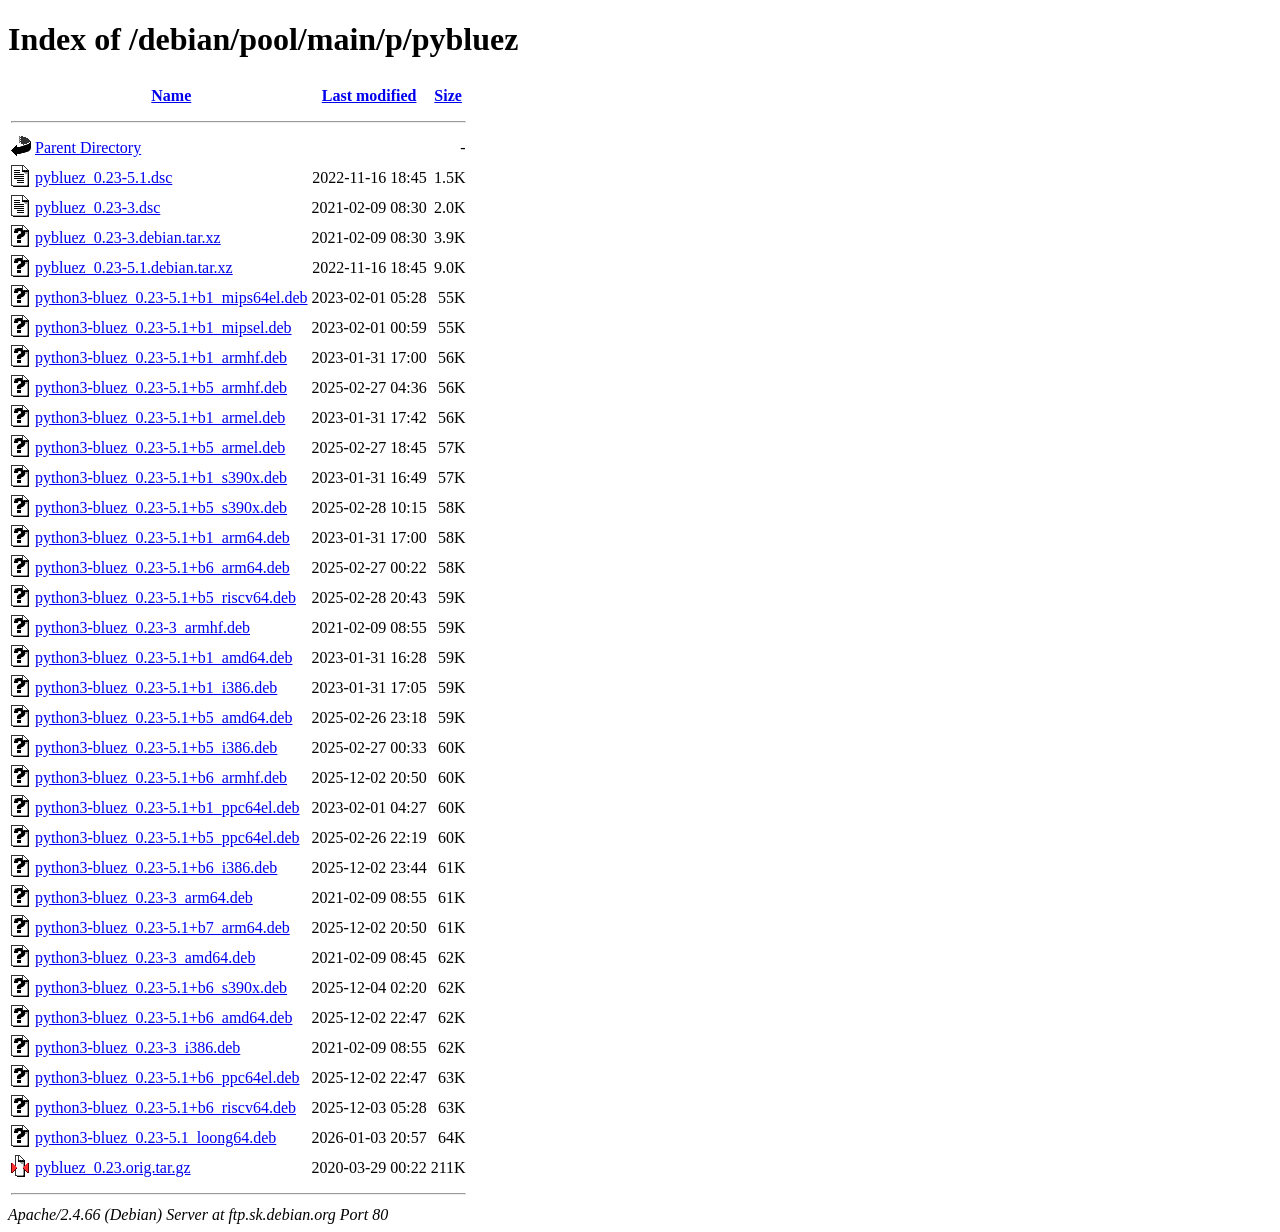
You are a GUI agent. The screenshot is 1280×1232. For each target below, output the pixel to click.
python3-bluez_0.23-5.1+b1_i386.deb (156, 687)
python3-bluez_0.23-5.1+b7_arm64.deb (162, 927)
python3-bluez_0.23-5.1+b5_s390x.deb (161, 507)
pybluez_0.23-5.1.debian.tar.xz (134, 267)
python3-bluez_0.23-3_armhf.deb (142, 627)
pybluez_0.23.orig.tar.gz (113, 1167)
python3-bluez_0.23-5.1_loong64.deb (155, 1137)
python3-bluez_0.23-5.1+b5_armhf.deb (161, 387)
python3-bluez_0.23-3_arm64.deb (144, 897)
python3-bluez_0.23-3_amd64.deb (145, 957)
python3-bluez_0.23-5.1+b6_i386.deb (156, 867)
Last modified (369, 95)
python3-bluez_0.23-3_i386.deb (137, 1047)
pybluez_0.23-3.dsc (97, 207)
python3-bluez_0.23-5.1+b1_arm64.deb (162, 537)
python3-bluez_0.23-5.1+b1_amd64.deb (163, 657)
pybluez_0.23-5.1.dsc (103, 177)
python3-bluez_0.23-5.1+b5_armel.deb (160, 447)
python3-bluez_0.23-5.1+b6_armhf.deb (161, 777)
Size (448, 95)
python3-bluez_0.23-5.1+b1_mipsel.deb (163, 327)
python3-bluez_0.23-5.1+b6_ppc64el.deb (167, 1077)
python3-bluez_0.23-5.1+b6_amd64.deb (163, 1017)
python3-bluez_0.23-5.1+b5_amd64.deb (163, 717)
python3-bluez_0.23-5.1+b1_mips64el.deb (171, 297)
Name (171, 95)
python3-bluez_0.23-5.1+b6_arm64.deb (162, 567)
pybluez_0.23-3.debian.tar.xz (128, 237)
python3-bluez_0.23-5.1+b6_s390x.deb (161, 987)
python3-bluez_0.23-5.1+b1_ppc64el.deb (167, 807)
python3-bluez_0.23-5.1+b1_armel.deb (160, 417)
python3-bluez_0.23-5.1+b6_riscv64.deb (165, 1107)
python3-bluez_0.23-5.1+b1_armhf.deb (161, 357)
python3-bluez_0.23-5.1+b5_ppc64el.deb (167, 837)
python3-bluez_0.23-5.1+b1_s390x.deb (161, 477)
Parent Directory (88, 147)
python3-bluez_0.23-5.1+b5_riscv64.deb (165, 597)
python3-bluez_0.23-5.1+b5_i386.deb (156, 747)
